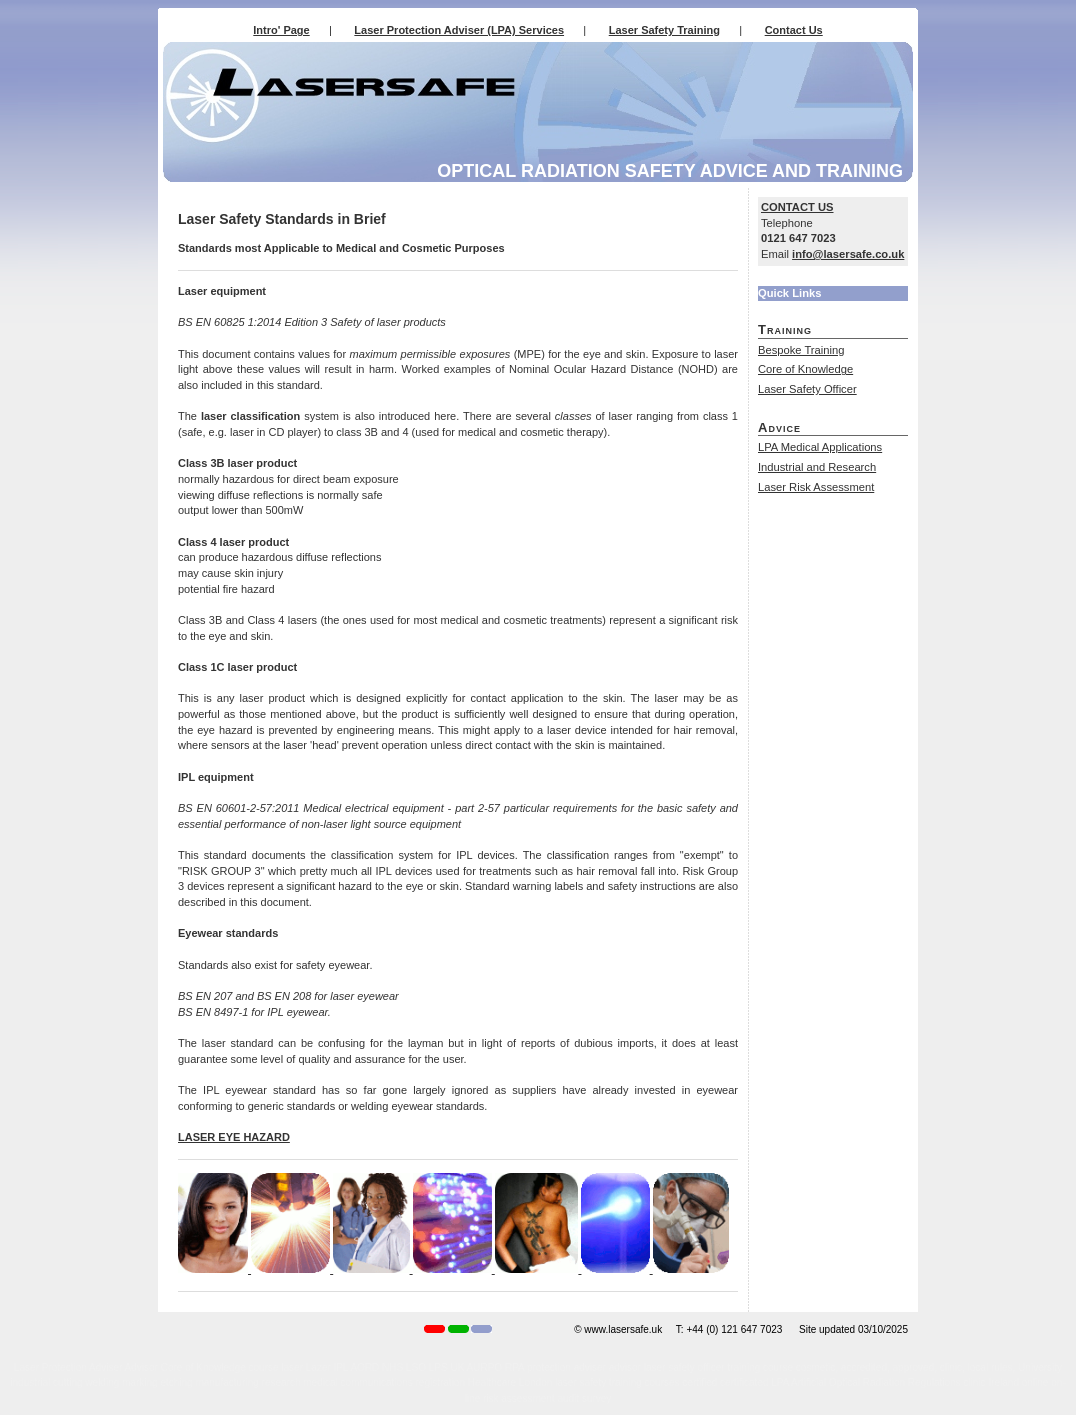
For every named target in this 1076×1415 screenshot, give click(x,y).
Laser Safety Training (664, 30)
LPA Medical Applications (820, 447)
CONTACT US (797, 207)
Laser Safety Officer (807, 389)
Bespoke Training (801, 350)
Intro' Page (281, 30)
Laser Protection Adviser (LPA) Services (459, 30)
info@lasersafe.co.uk (848, 254)
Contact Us (794, 30)
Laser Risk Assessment (816, 487)
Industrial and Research (817, 467)
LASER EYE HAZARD (234, 1137)
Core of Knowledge (805, 369)
